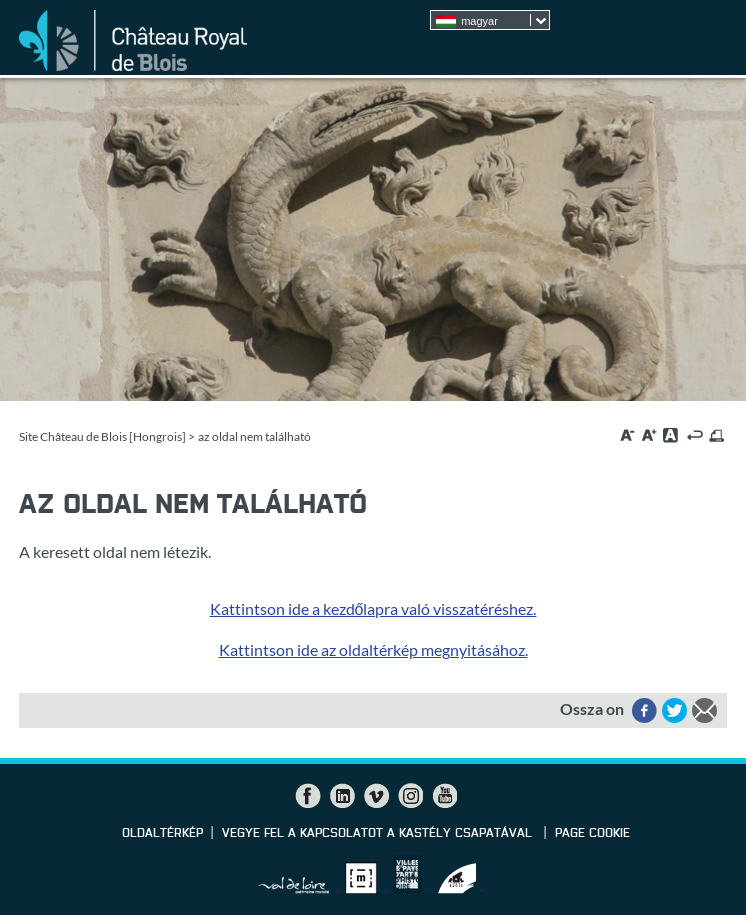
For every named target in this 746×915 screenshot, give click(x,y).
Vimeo (376, 796)
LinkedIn (342, 796)
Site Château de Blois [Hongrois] (102, 436)
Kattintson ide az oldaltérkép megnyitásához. (373, 649)
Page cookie (592, 834)
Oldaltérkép (162, 834)
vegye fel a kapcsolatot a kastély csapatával (379, 834)
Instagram (410, 796)
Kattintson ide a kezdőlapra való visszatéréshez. (373, 608)
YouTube (444, 796)
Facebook (308, 796)
